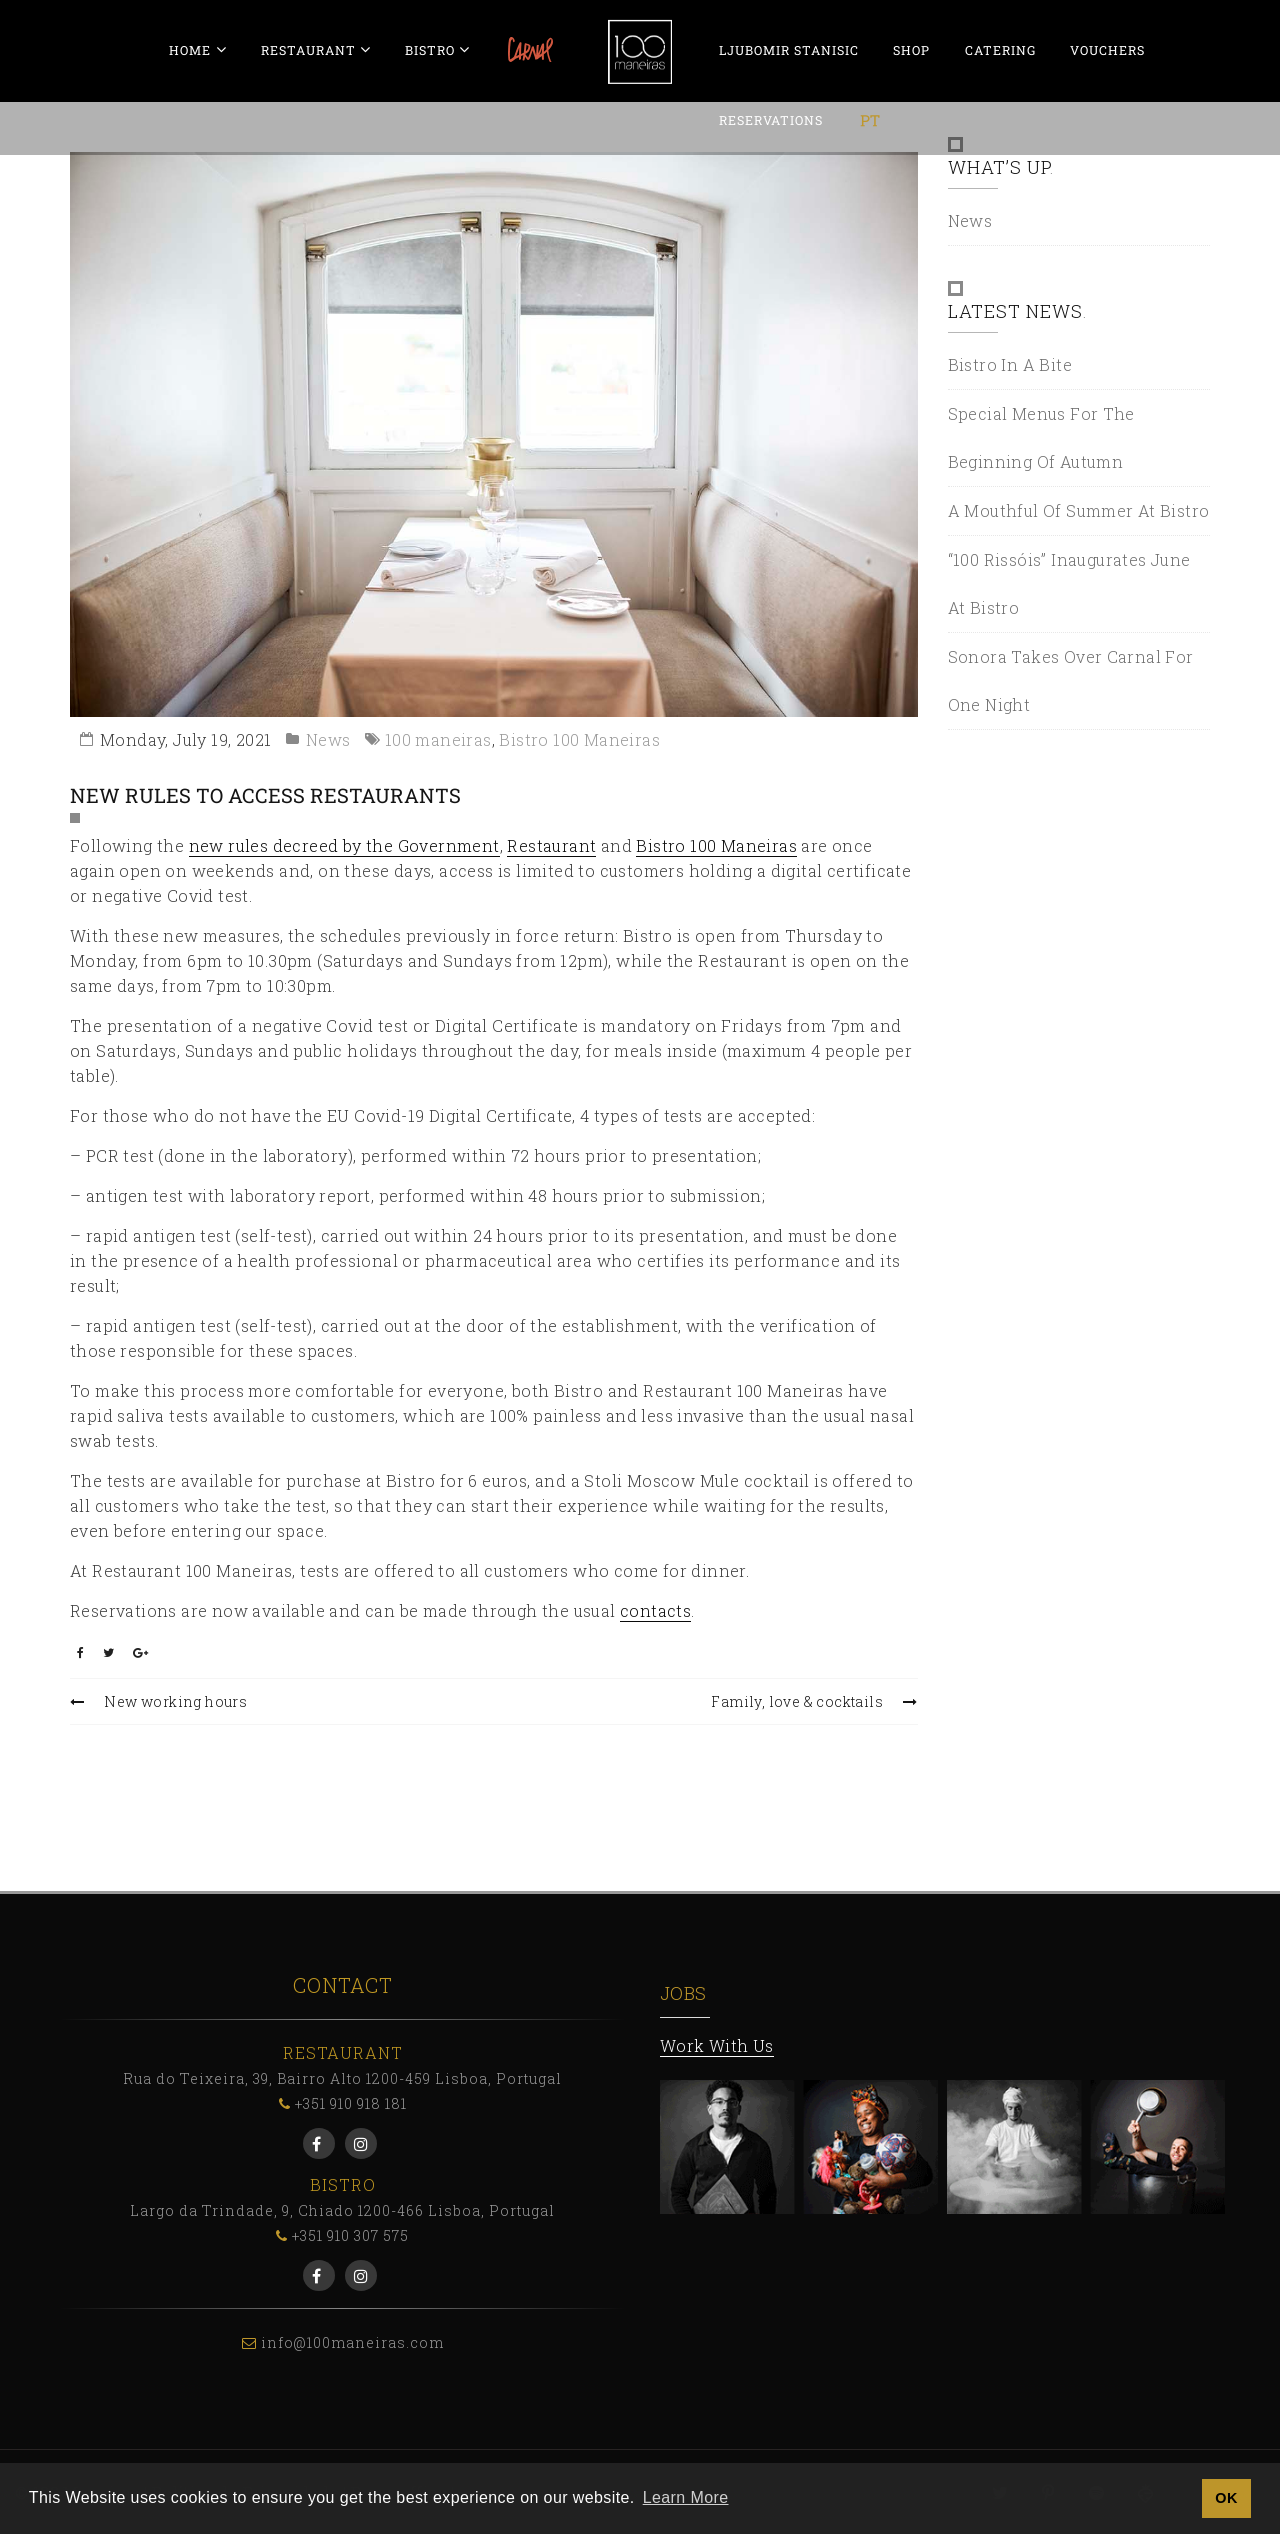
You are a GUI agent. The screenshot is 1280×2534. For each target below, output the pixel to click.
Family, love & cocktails (814, 1701)
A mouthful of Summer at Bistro (1079, 510)
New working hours (158, 1701)
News (328, 739)
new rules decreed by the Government (344, 845)
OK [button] (1226, 2498)
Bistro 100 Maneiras (579, 739)
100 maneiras (438, 739)
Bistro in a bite (1010, 364)
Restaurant (551, 845)
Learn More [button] (686, 2497)
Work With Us (717, 2045)
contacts (655, 1610)
